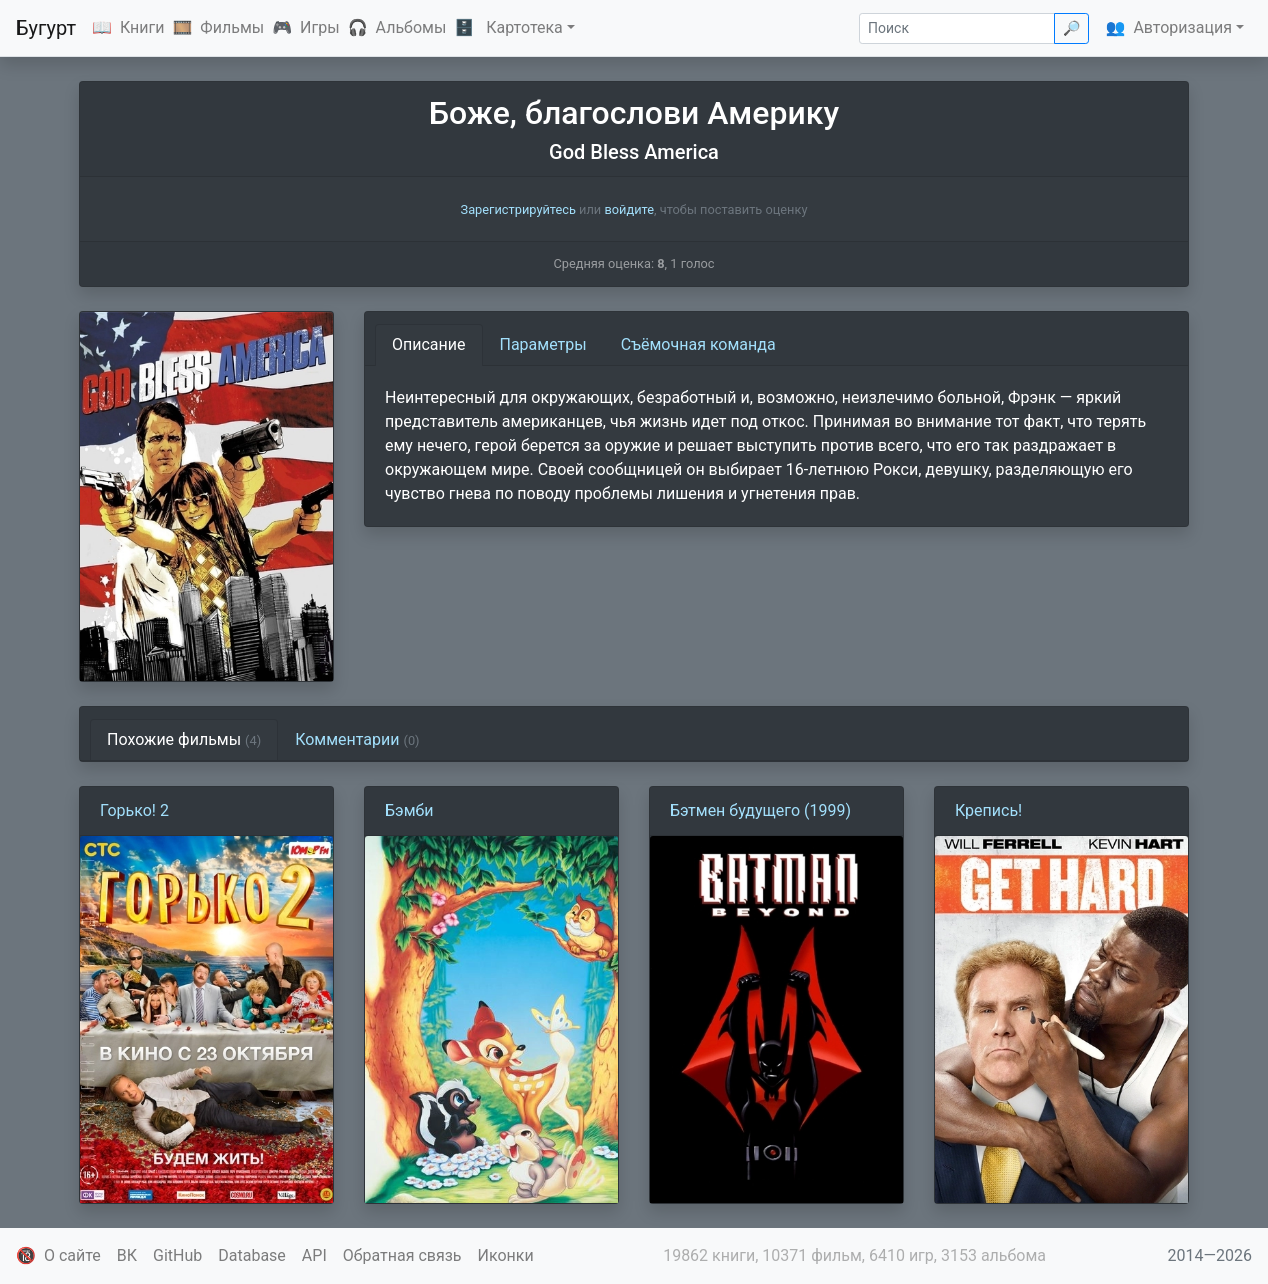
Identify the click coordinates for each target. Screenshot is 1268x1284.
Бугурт (46, 28)
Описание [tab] (429, 344)
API (314, 1255)
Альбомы (411, 27)
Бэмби (409, 810)
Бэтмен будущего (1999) (760, 810)
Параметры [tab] (543, 344)
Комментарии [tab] (357, 739)
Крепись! (988, 810)
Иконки (506, 1255)
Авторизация (1182, 27)
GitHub (177, 1255)
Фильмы (232, 27)
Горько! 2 (134, 810)
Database (252, 1255)
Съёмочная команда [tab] (698, 344)
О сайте (72, 1255)
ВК (127, 1255)
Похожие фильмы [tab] (184, 739)
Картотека (524, 27)
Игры (320, 27)
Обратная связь (402, 1255)
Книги (142, 27)
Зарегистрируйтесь (518, 209)
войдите (629, 209)
